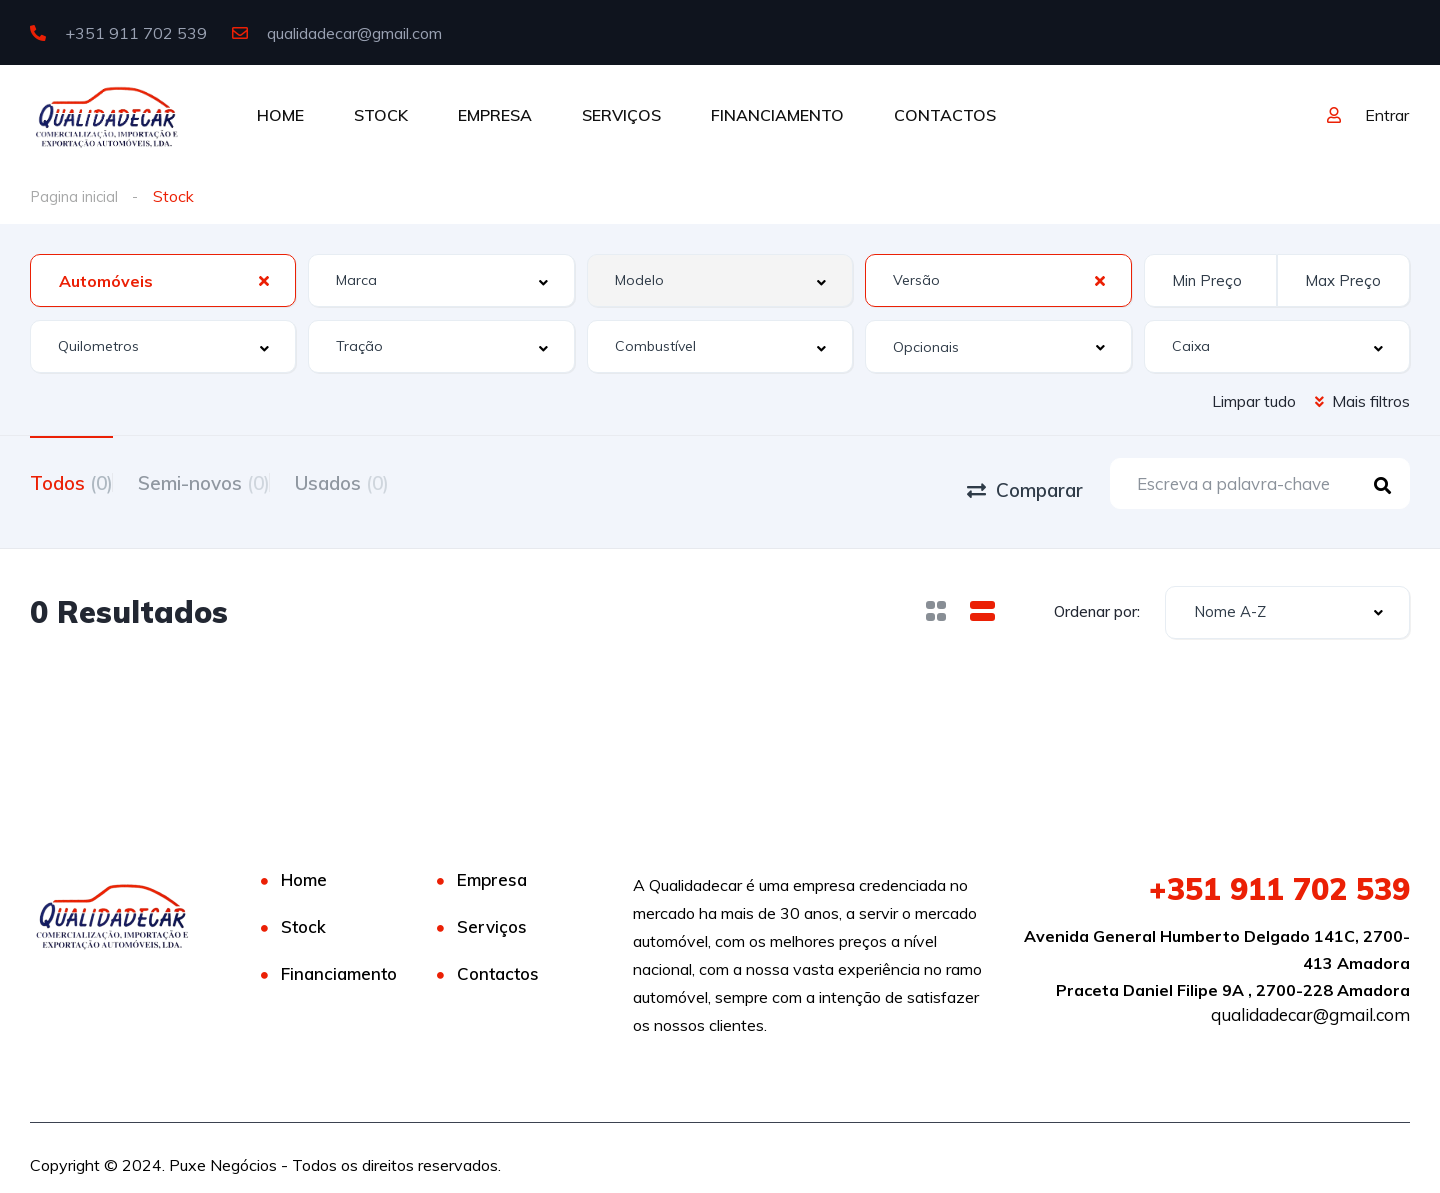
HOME (280, 115)
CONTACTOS (945, 115)
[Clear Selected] (264, 280)
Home (304, 865)
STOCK (381, 115)
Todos (71, 481)
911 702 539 (1279, 875)
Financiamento (339, 959)
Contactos (498, 959)
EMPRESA (495, 115)
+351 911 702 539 (118, 33)
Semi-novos (229, 481)
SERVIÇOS (621, 115)
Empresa (492, 865)
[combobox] (163, 280)
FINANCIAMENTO (777, 115)
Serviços (492, 912)
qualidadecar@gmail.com (337, 33)
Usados (392, 481)
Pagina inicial (76, 196)
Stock (303, 912)
